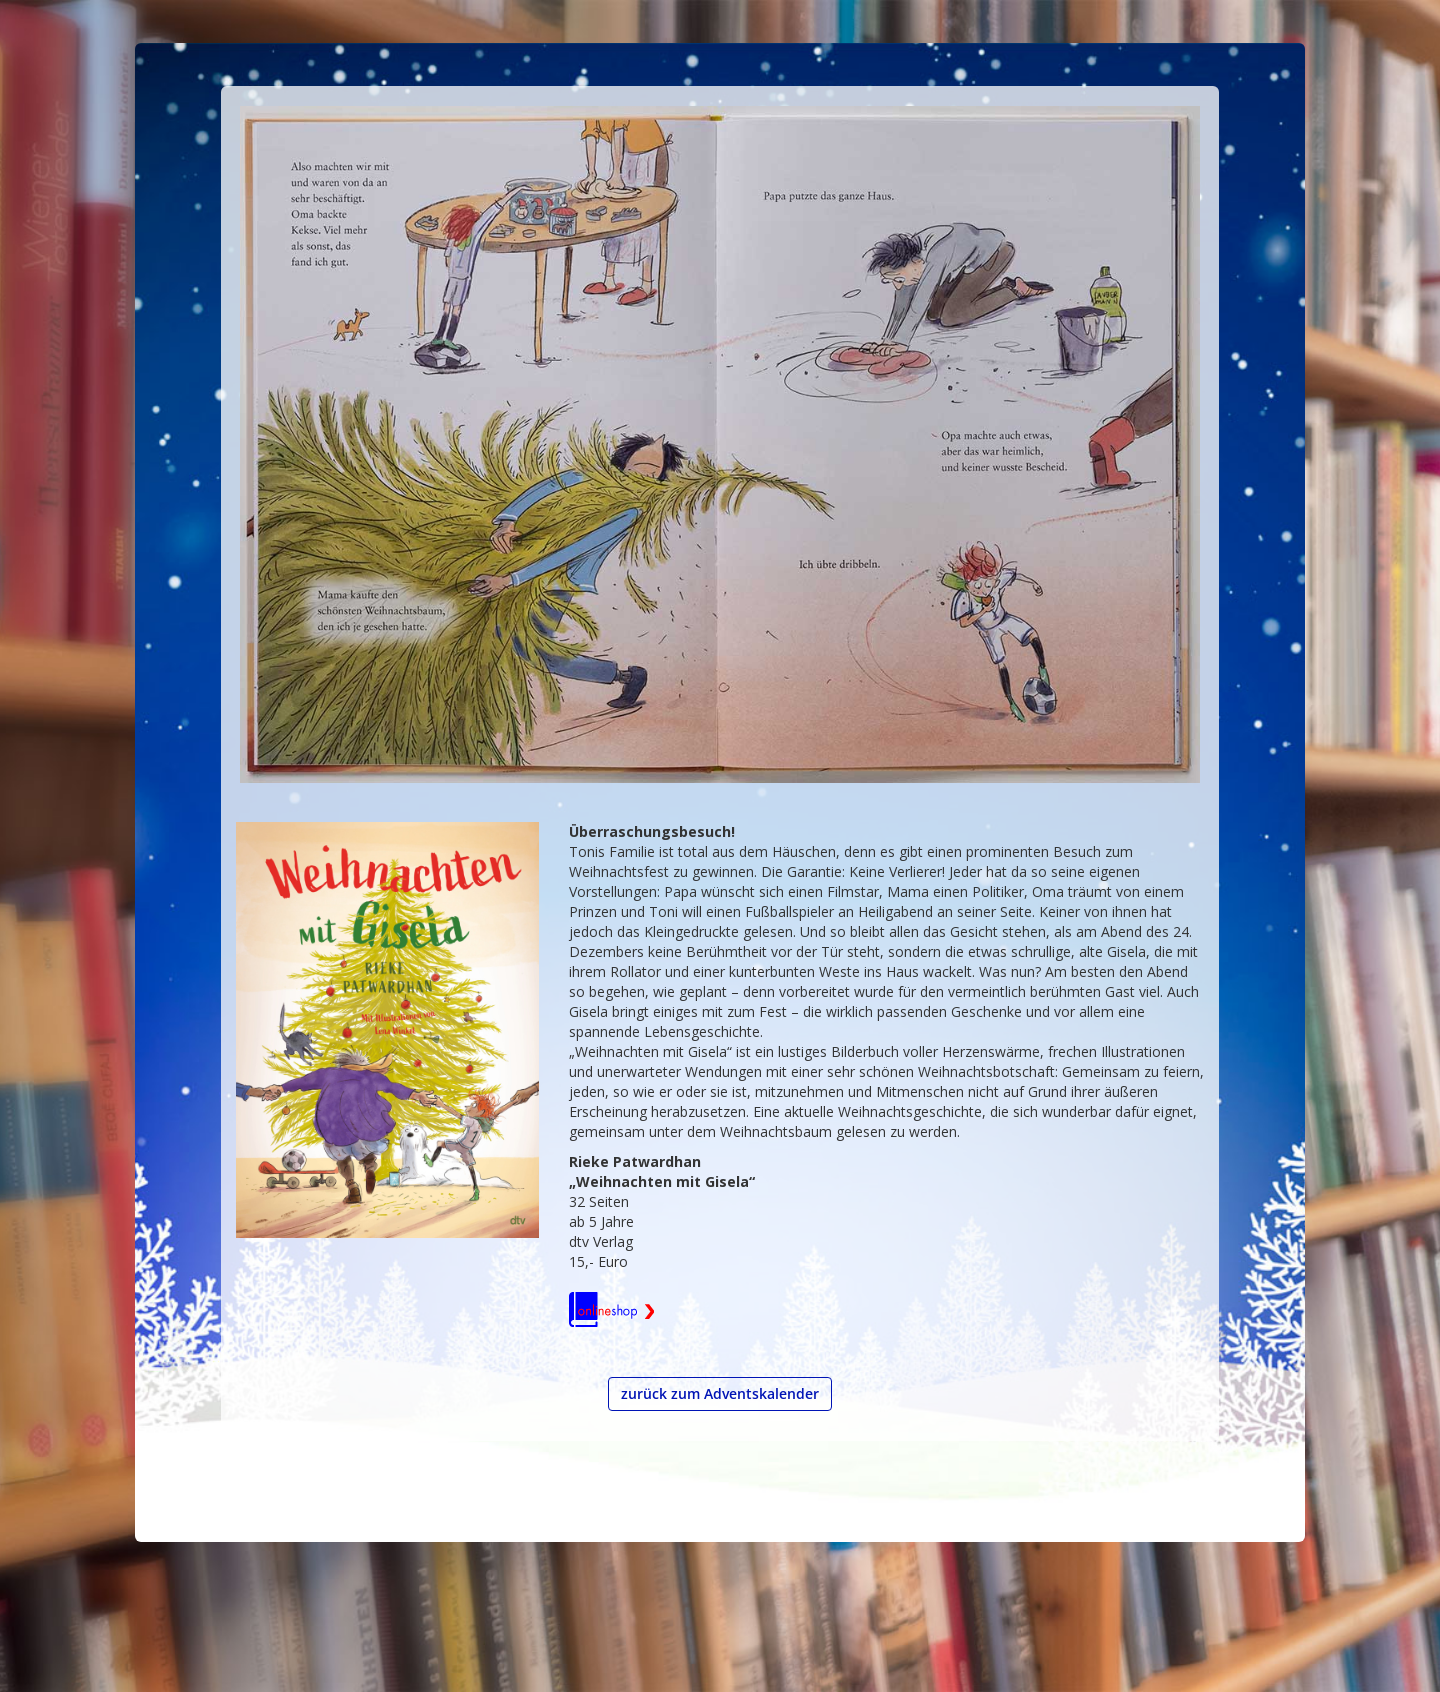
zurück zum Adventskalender (720, 1393)
